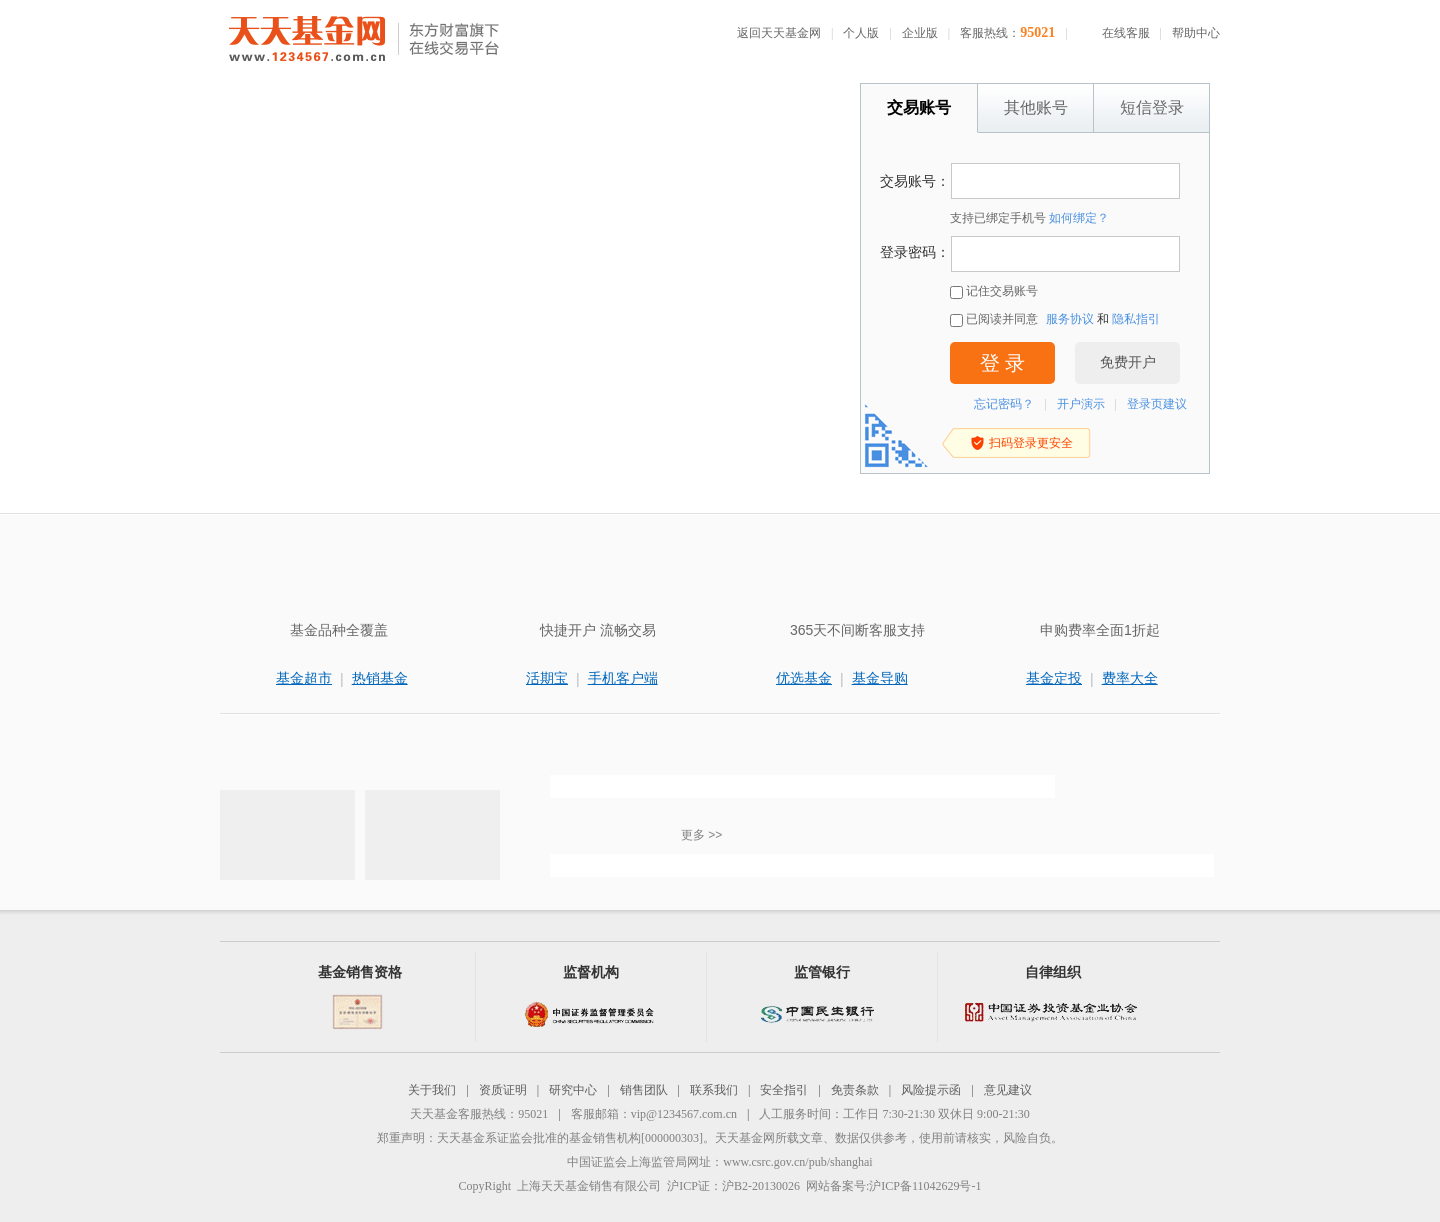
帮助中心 (1196, 33)
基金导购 (880, 678)
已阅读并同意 (994, 319)
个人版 (861, 33)
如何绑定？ (1079, 218)
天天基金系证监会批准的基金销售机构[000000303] (570, 1138)
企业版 (920, 33)
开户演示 (1081, 404)
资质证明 (503, 1090)
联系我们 (714, 1090)
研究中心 (573, 1090)
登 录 (1002, 363)
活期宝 (547, 678)
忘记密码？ (1004, 404)
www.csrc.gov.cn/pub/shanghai (797, 1162)
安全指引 (784, 1090)
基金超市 (304, 678)
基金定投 (1054, 678)
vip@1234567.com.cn (684, 1114)
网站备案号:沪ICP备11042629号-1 (894, 1186)
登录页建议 (1157, 404)
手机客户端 (623, 678)
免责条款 (855, 1090)
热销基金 (380, 678)
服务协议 (1070, 319)
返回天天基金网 (779, 33)
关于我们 (432, 1090)
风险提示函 (931, 1090)
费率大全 (1130, 678)
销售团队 (644, 1090)
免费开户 (1128, 362)
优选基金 (804, 678)
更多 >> (701, 835)
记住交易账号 (994, 291)
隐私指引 (1136, 319)
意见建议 (1008, 1090)
